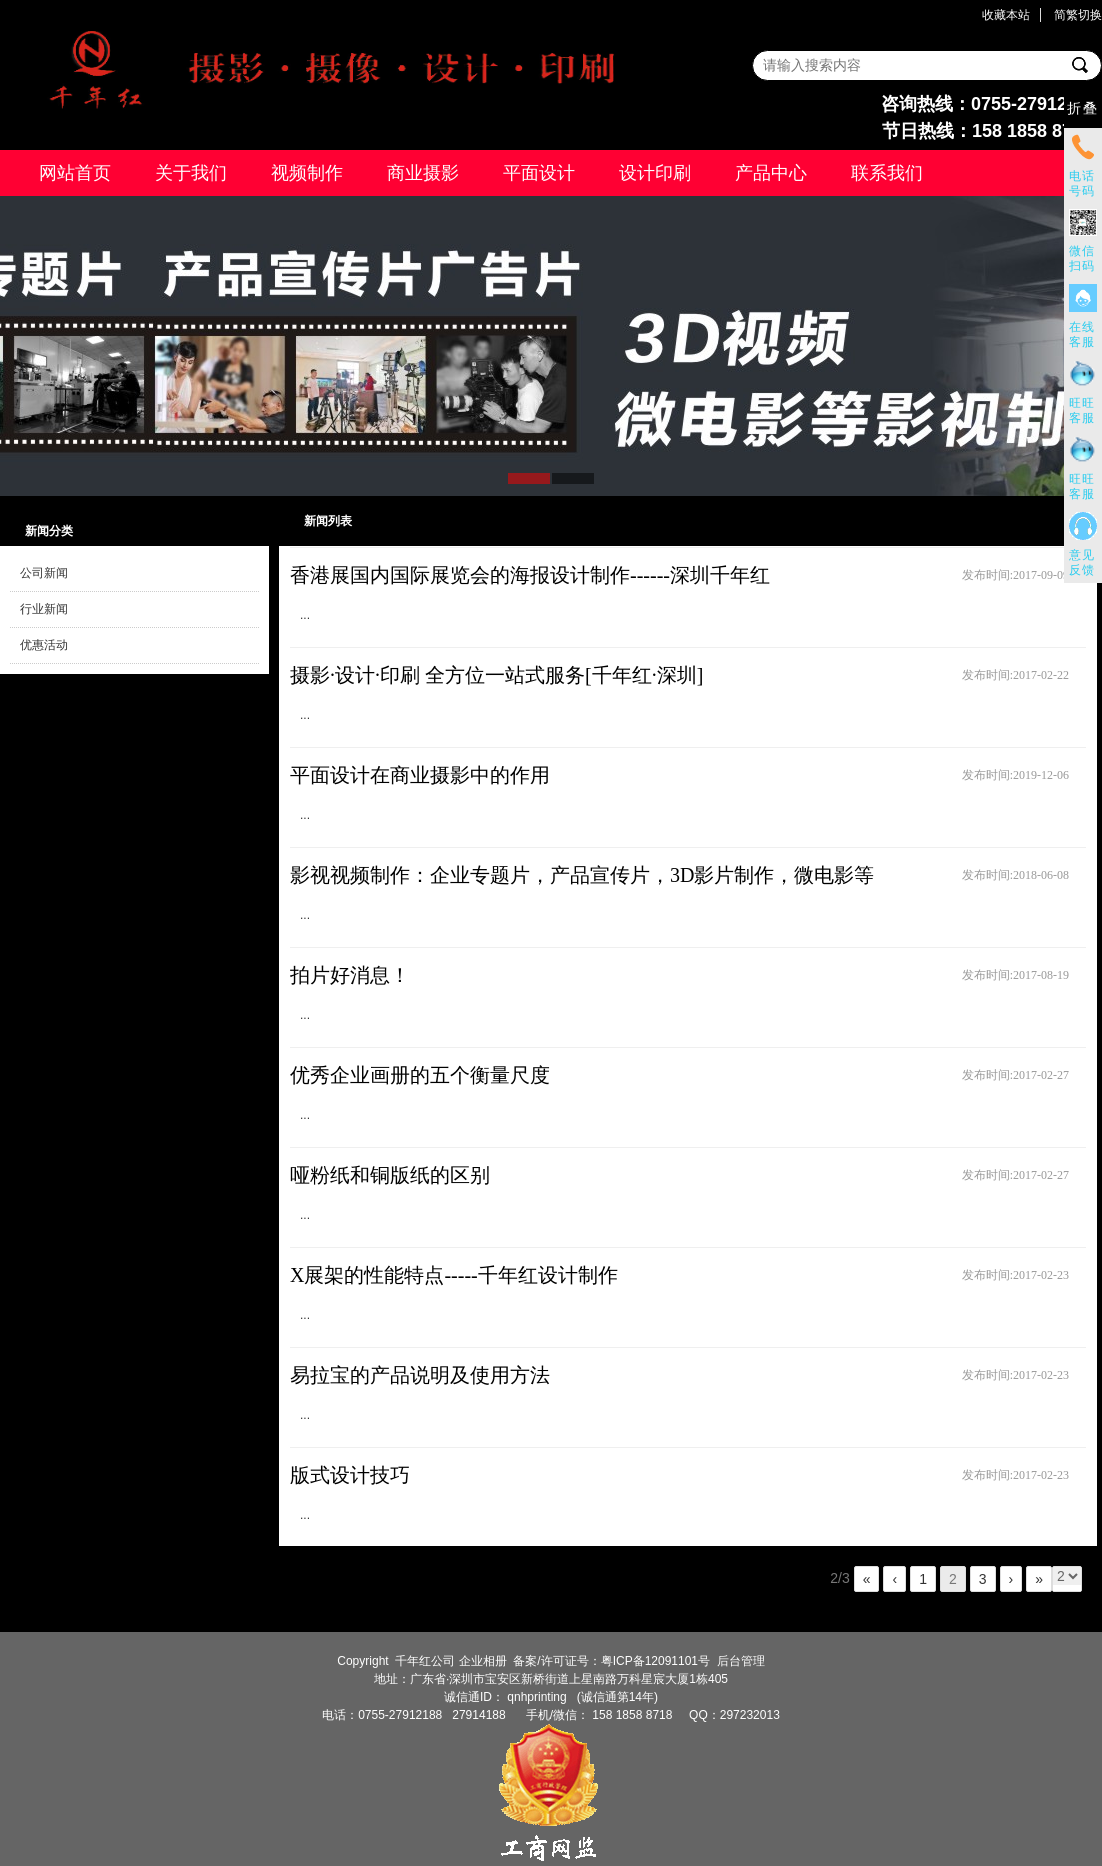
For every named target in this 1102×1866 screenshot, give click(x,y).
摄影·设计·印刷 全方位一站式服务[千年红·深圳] (496, 675)
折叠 (1083, 108)
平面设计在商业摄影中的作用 (420, 775)
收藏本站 (1006, 15)
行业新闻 (44, 609)
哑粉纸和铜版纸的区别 (390, 1175)
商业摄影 (423, 173)
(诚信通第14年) (615, 1697)
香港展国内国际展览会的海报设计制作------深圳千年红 (530, 575)
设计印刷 (655, 173)
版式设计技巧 (350, 1475)
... (305, 615)
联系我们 (887, 173)
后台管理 (741, 1661)
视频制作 (307, 173)
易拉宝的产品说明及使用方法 (420, 1375)
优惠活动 (44, 645)
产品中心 (771, 173)
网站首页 (75, 173)
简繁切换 (1078, 15)
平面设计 (539, 173)
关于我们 (191, 173)
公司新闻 (44, 573)
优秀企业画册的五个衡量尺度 (420, 1075)
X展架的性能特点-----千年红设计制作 (454, 1275)
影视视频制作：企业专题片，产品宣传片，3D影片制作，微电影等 (582, 875)
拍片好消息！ (350, 975)
